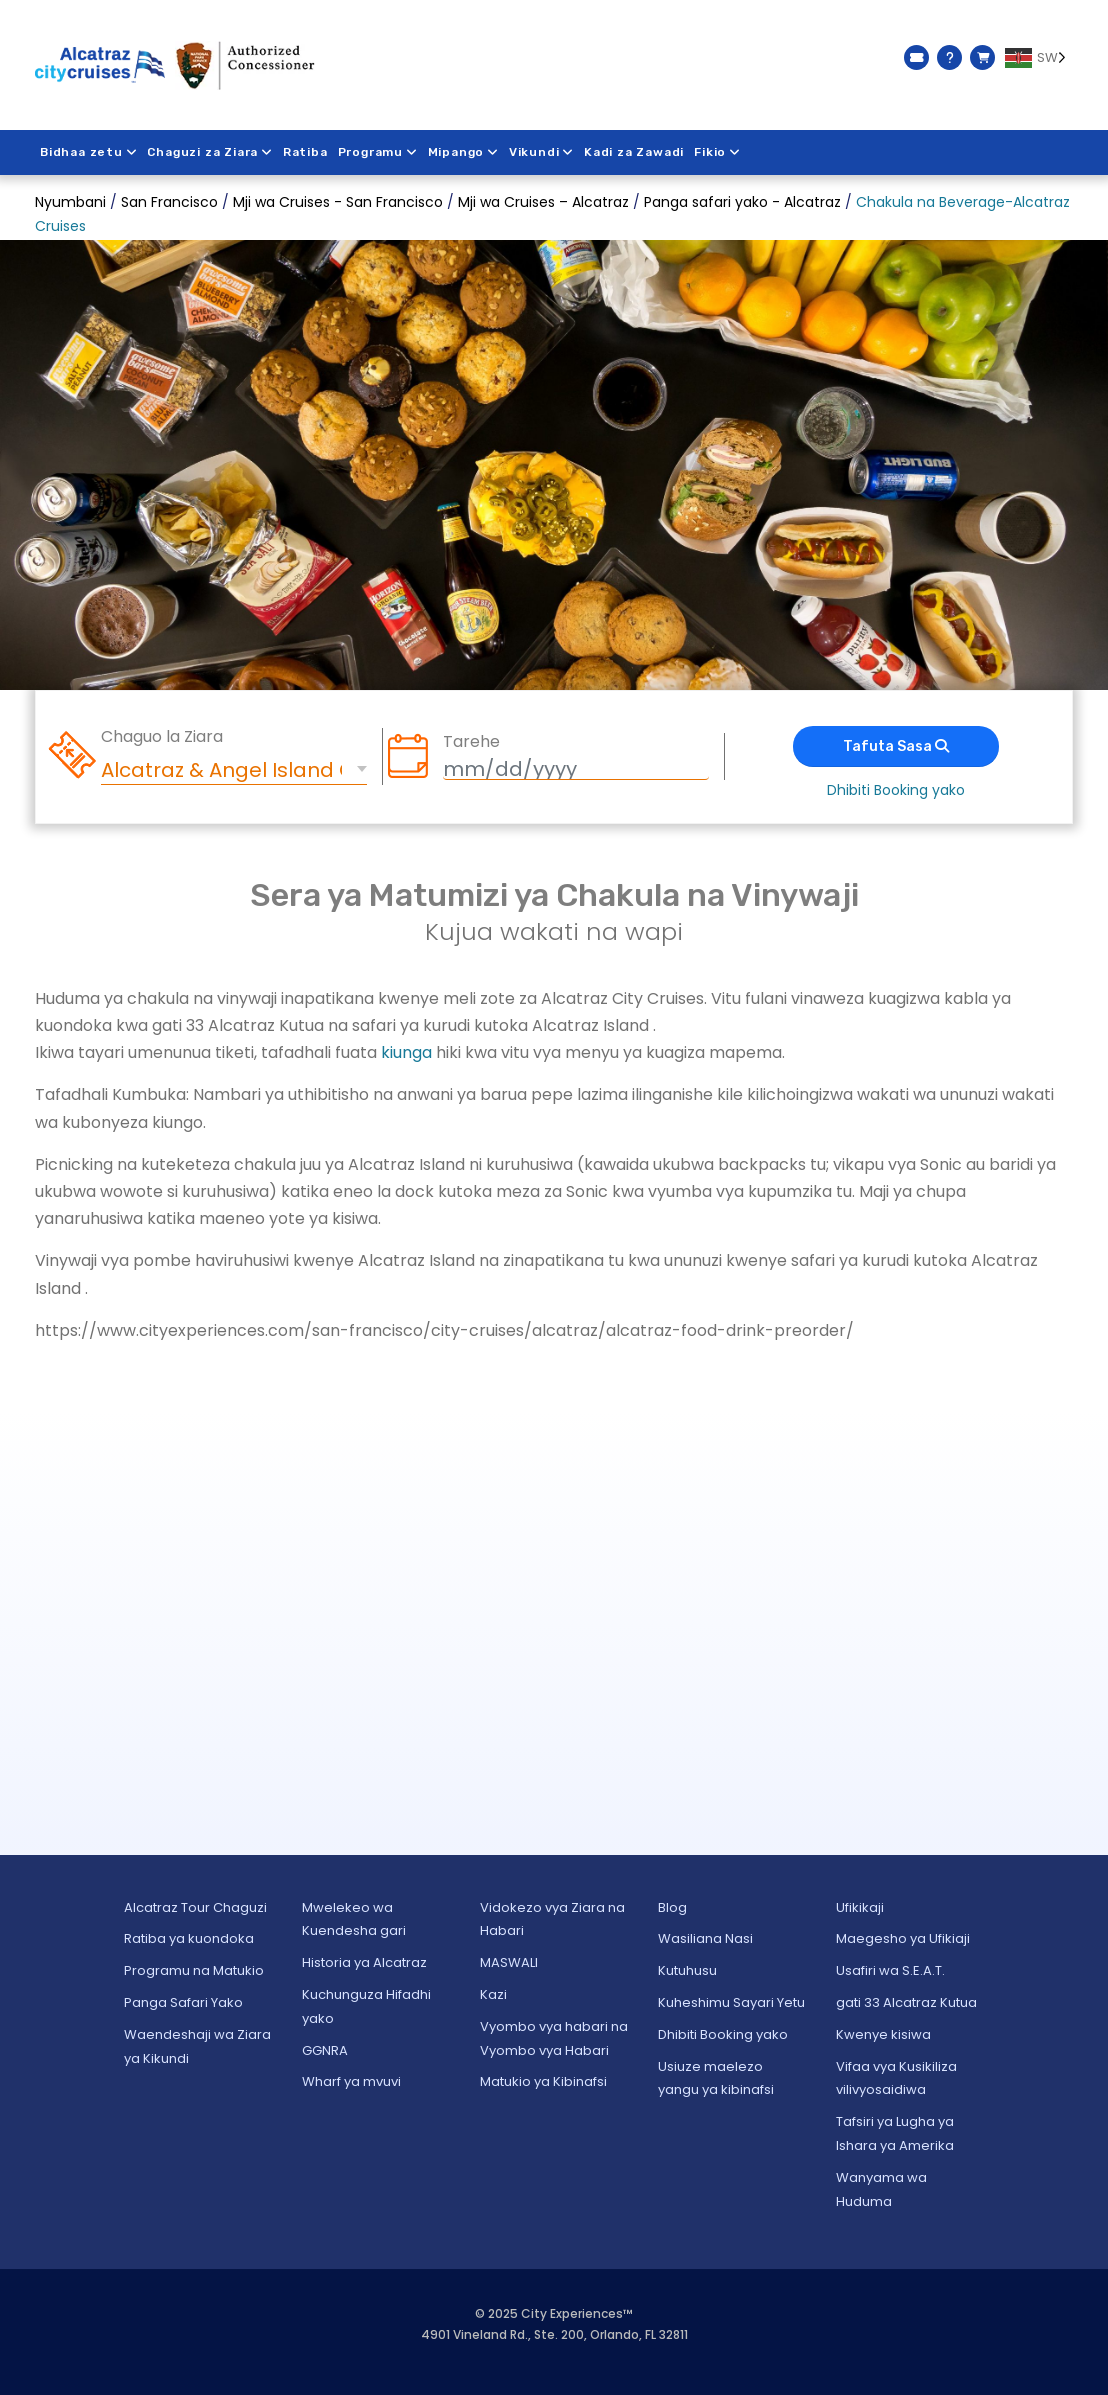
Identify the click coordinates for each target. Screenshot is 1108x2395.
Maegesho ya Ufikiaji (903, 1938)
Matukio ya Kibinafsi (543, 2081)
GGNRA (325, 2050)
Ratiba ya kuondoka (189, 1938)
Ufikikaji (860, 1907)
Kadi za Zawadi (635, 152)
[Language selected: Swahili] (1039, 58)
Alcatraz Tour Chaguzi (195, 1907)
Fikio (718, 152)
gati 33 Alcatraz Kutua (906, 2002)
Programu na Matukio (194, 1970)
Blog (672, 1907)
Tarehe (471, 742)
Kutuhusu (687, 1970)
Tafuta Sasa (896, 746)
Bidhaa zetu (89, 152)
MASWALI (509, 1962)
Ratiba (305, 152)
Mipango (463, 152)
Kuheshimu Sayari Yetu (731, 2002)
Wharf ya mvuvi (351, 2081)
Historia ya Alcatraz (364, 1962)
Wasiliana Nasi (705, 1938)
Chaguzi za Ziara (211, 152)
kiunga (406, 1052)
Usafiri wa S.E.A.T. (890, 1970)
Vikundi (542, 152)
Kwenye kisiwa (883, 2034)
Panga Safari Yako (183, 2002)
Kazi (493, 1994)
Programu (378, 152)
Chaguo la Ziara (162, 737)
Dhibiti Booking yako (896, 790)
